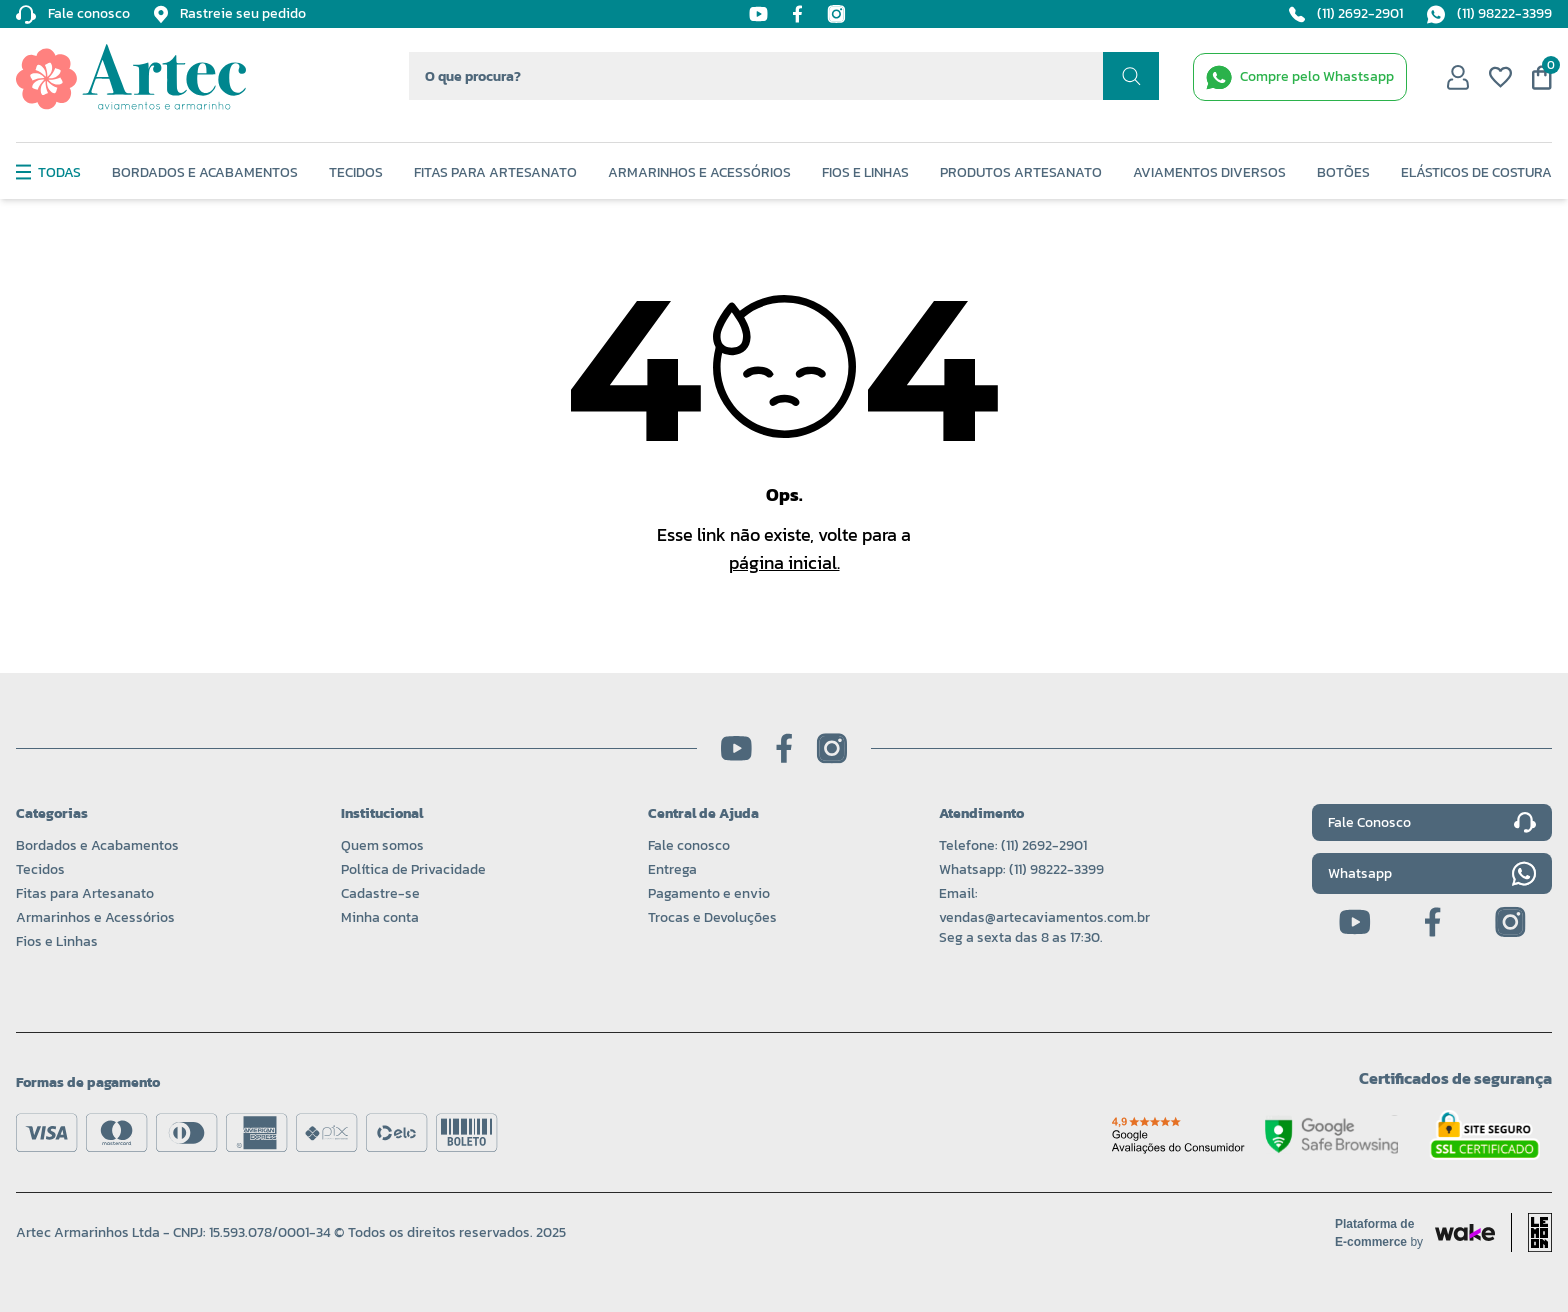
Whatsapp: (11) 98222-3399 (1021, 869)
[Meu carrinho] (1542, 77)
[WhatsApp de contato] (1300, 77)
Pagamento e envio (709, 893)
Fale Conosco (1432, 823)
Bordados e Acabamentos (205, 173)
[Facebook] (797, 14)
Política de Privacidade (413, 869)
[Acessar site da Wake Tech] (1385, 1233)
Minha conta (380, 917)
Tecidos (356, 173)
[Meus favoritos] (1500, 77)
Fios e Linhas (865, 173)
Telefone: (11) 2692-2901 (1013, 845)
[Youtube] (758, 14)
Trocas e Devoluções (712, 917)
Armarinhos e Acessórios (699, 173)
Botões (1343, 173)
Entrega (672, 869)
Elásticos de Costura (1476, 173)
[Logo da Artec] (131, 77)
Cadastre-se (380, 893)
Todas (48, 173)
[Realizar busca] (1131, 76)
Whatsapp (1432, 873)
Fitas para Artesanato (85, 893)
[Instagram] (836, 14)
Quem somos (382, 845)
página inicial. (784, 562)
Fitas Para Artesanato (495, 173)
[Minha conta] (1458, 77)
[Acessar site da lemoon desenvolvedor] (1531, 1232)
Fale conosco (689, 845)
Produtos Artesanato (1021, 173)
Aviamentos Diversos (1209, 173)
